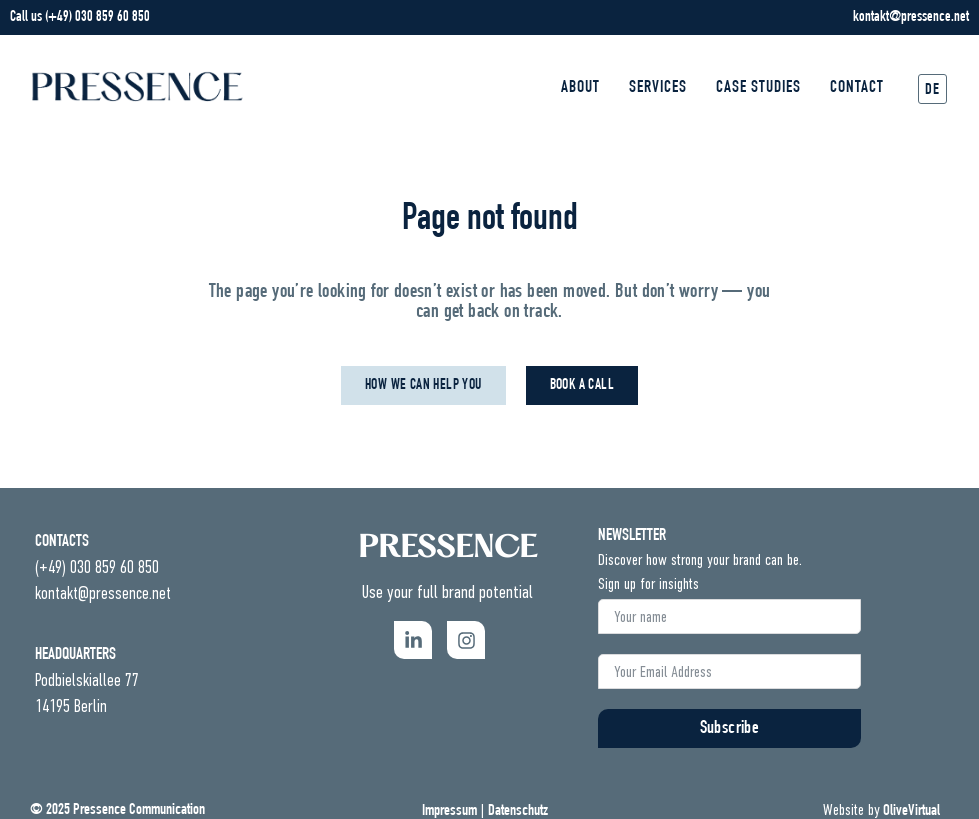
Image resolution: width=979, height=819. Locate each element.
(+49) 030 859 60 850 (97, 17)
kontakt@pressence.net (911, 17)
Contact (857, 88)
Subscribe (730, 729)
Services (658, 88)
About (580, 88)
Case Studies (758, 88)
